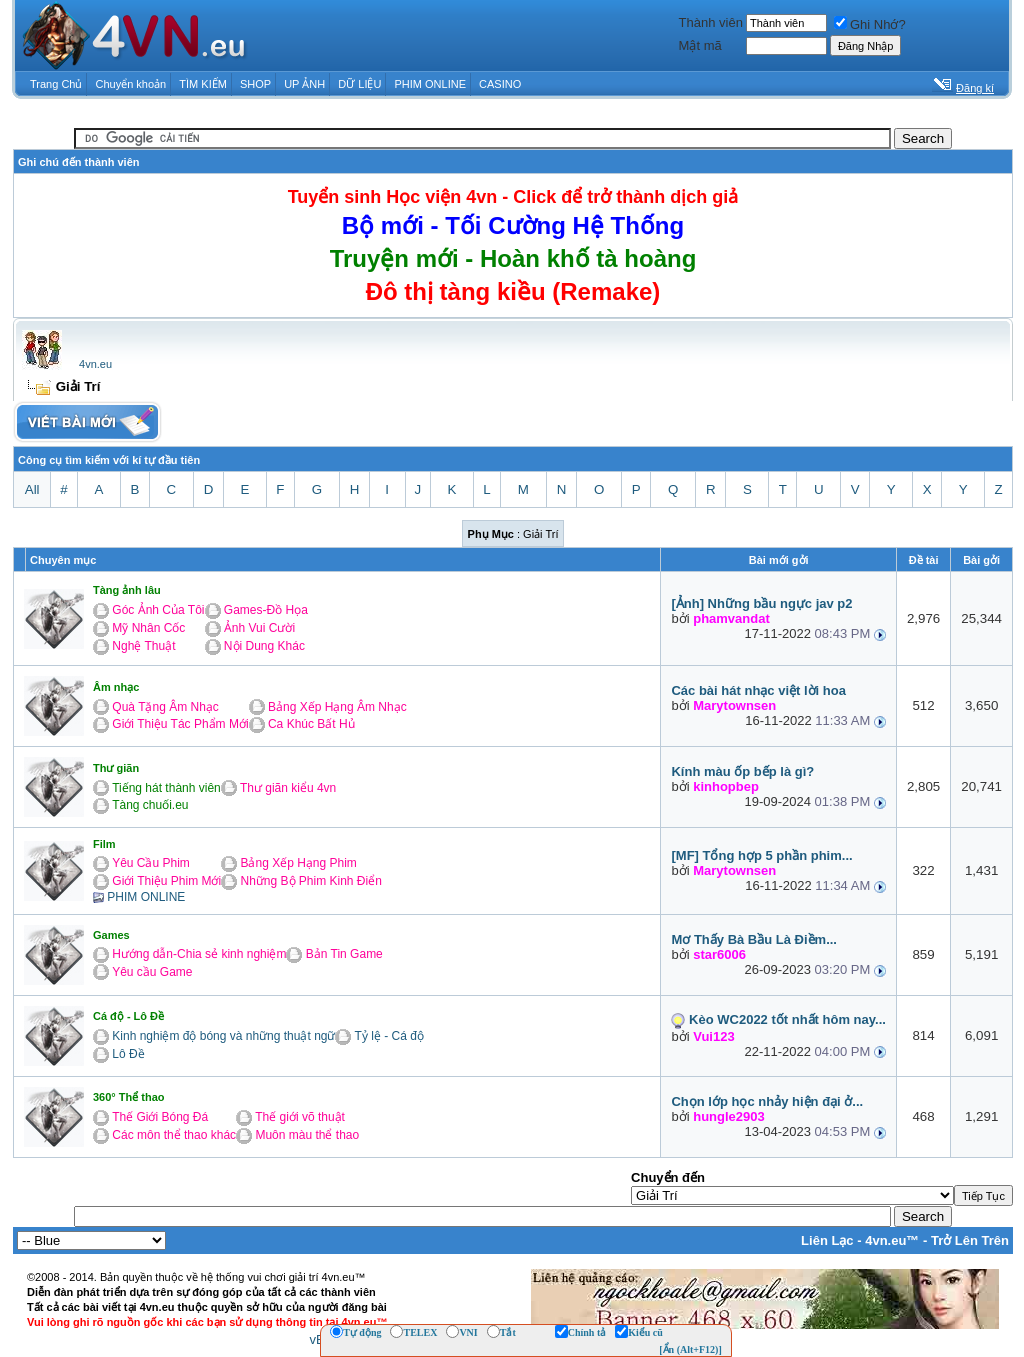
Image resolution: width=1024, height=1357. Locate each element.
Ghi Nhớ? (870, 24)
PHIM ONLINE (430, 84)
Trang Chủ (56, 84)
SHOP (255, 84)
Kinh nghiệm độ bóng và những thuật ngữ (223, 1036)
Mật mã (700, 45)
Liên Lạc (827, 1240)
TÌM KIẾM (203, 84)
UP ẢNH (304, 84)
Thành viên (711, 22)
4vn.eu (95, 364)
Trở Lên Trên (970, 1240)
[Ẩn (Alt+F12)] (690, 1349)
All (32, 489)
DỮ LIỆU (359, 84)
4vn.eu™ (892, 1240)
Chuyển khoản (131, 84)
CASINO (500, 84)
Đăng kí (975, 88)
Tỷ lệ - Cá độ (389, 1036)
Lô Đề (128, 1054)
